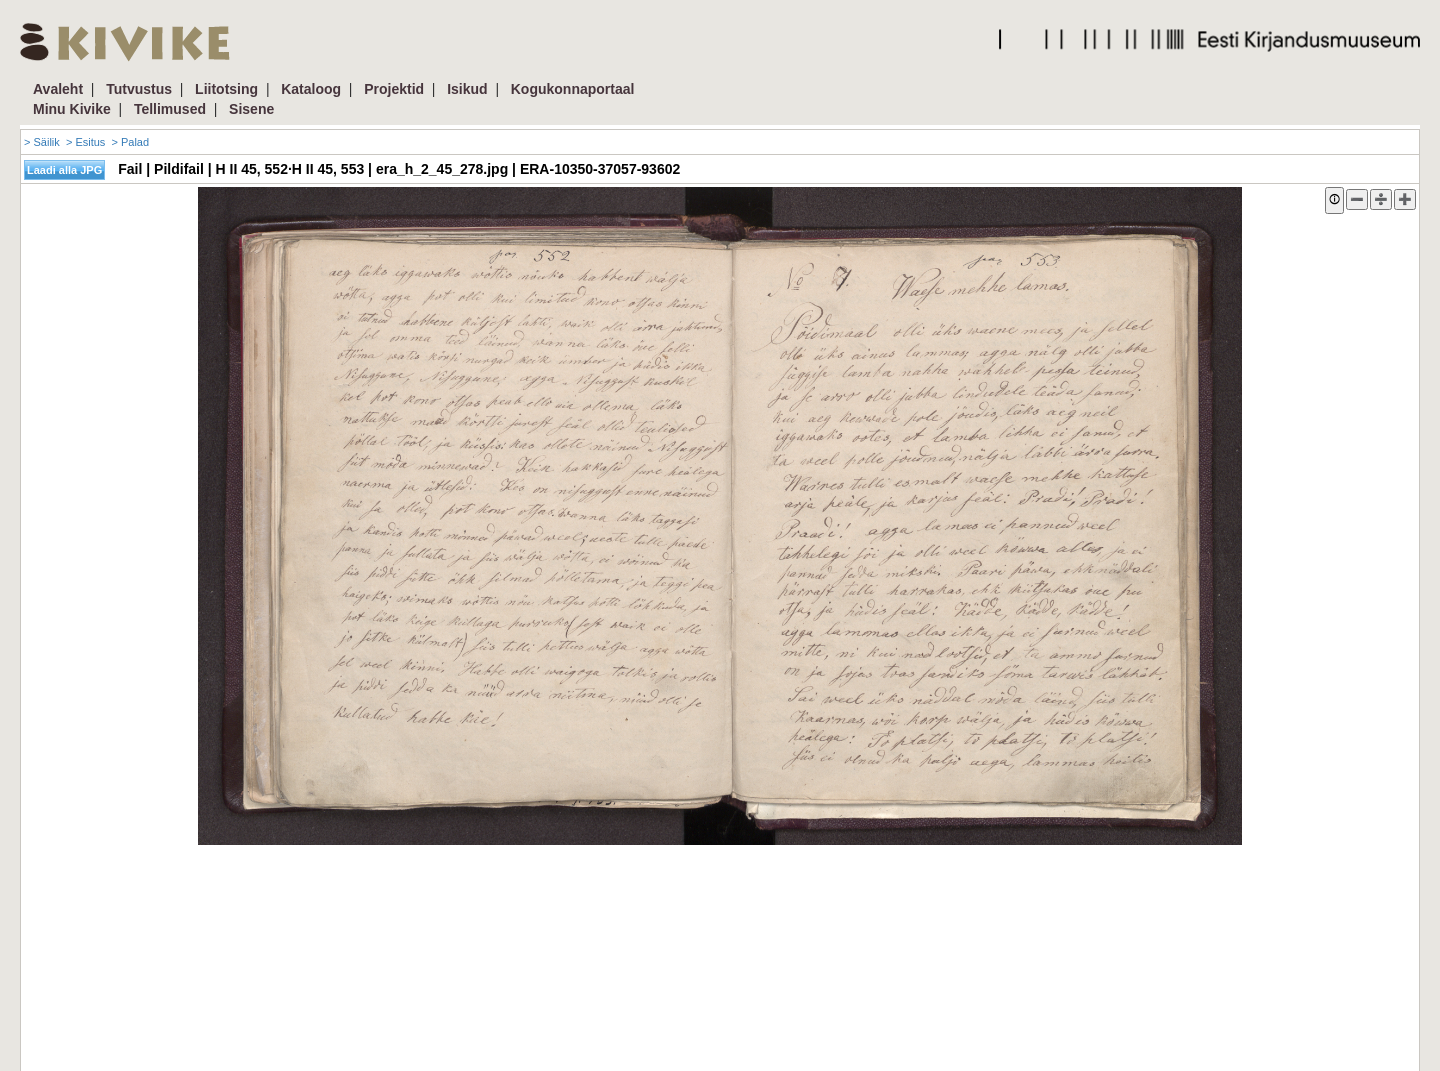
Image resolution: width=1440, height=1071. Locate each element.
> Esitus (85, 142)
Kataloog (311, 89)
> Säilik (42, 142)
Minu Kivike (72, 109)
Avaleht (58, 89)
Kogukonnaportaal (573, 89)
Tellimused (170, 109)
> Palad (130, 142)
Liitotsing (226, 89)
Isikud (467, 89)
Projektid (394, 89)
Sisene (251, 109)
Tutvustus (139, 89)
